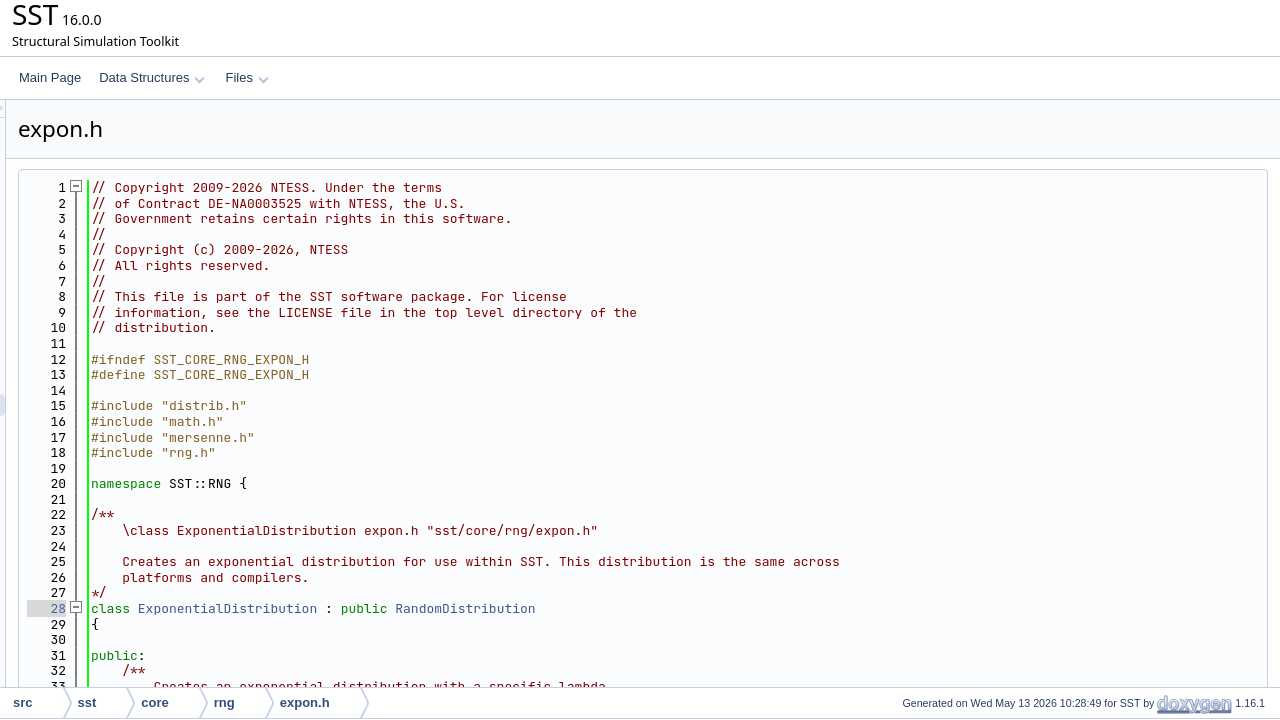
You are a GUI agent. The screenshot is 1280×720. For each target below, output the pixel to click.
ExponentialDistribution (477, 608)
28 (296, 608)
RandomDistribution (715, 608)
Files (246, 77)
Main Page (50, 77)
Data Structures (152, 77)
